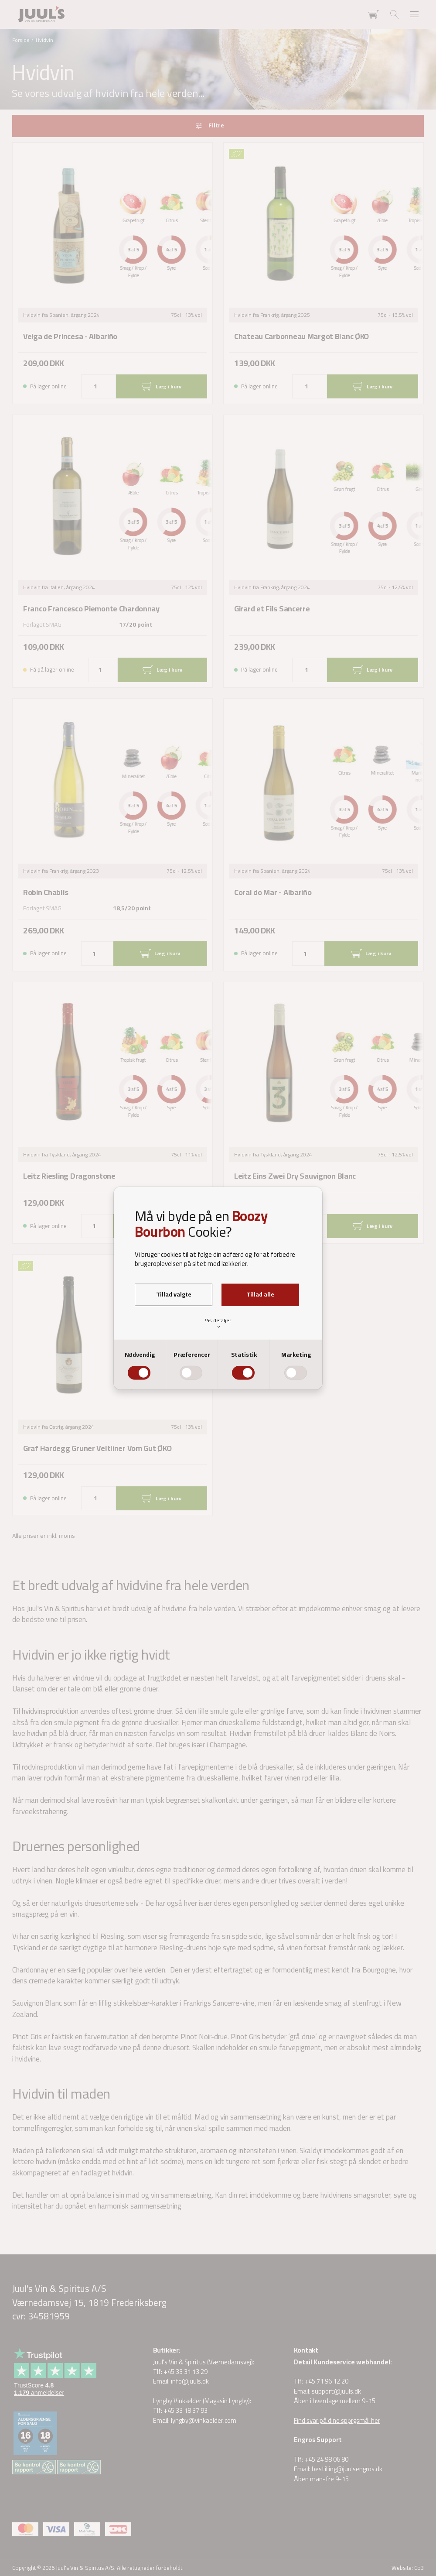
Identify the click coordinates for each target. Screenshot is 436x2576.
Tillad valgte (173, 1294)
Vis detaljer (218, 1323)
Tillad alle (260, 1294)
